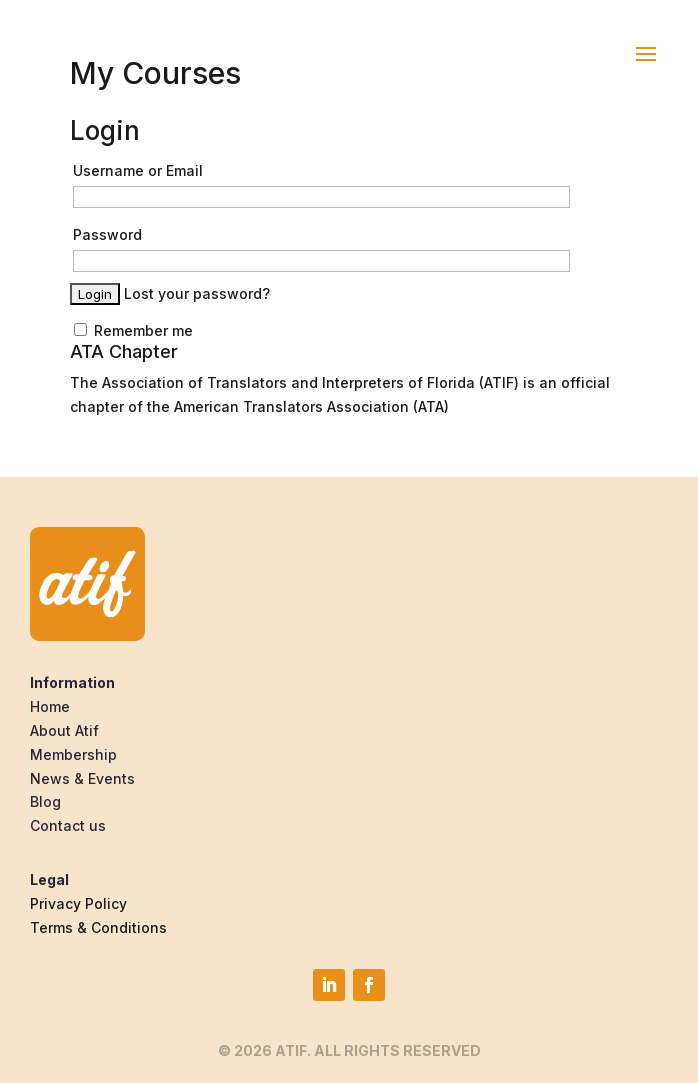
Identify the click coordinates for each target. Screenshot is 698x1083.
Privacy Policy (78, 903)
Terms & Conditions (98, 927)
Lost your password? (197, 293)
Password (107, 234)
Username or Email (138, 170)
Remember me (133, 330)
